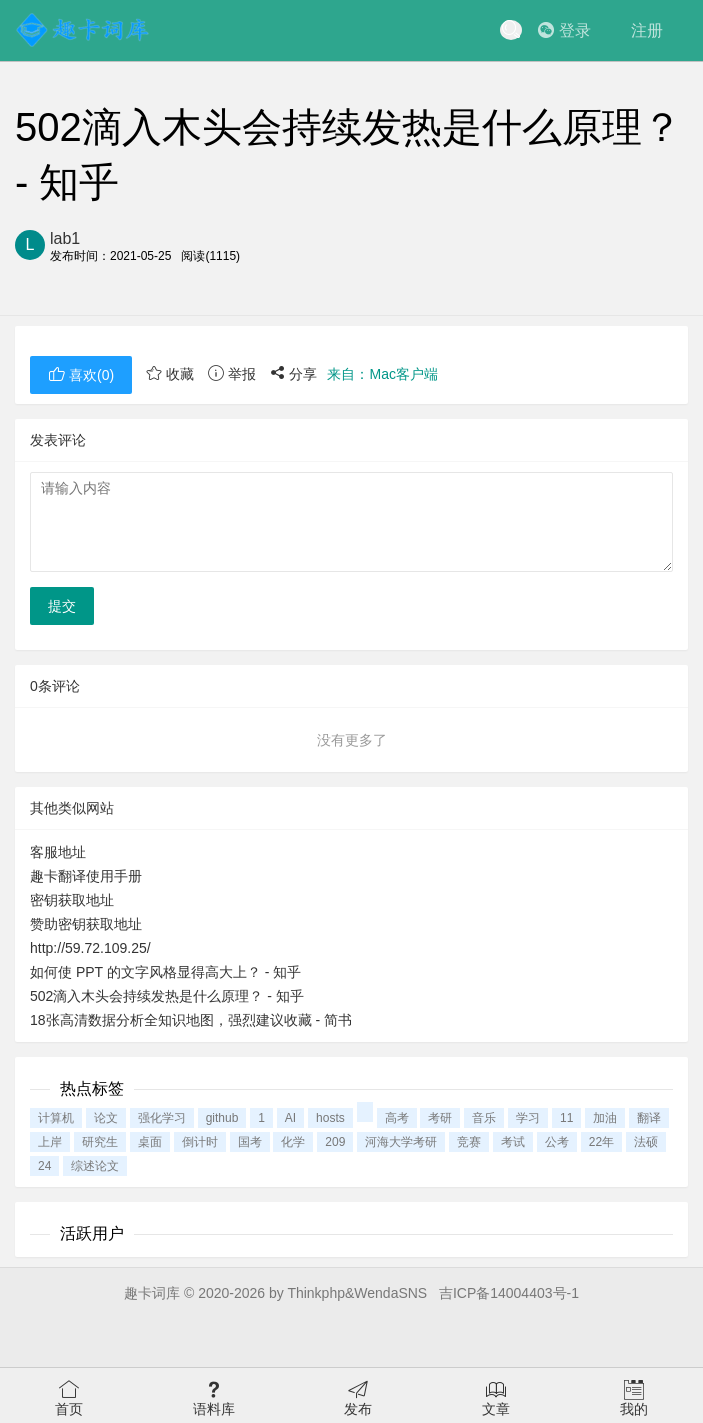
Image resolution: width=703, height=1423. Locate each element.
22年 (601, 1142)
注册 (647, 30)
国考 (250, 1142)
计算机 (56, 1118)
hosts (330, 1118)
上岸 (50, 1142)
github (222, 1118)
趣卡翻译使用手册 (86, 876)
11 (566, 1118)
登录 (564, 30)
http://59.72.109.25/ (90, 948)
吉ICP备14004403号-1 (509, 1293)
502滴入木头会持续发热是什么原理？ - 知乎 (167, 996)
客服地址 (58, 852)
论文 (106, 1118)
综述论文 (95, 1166)
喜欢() (81, 375)
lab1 (65, 238)
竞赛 (469, 1142)
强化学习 (162, 1118)
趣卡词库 (152, 1293)
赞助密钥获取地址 (86, 924)
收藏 (170, 374)
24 (44, 1166)
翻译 (649, 1118)
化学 (293, 1142)
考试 (513, 1142)
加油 (605, 1118)
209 (335, 1142)
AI (290, 1118)
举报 (232, 374)
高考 (397, 1118)
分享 (294, 374)
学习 (528, 1118)
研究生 (100, 1142)
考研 (440, 1118)
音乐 (484, 1118)
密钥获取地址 (72, 900)
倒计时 (200, 1142)
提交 (62, 606)
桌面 (150, 1142)
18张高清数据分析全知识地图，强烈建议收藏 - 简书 (191, 1020)
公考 (557, 1142)
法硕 (646, 1142)
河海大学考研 (401, 1142)
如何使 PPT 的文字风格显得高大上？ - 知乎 (165, 972)
